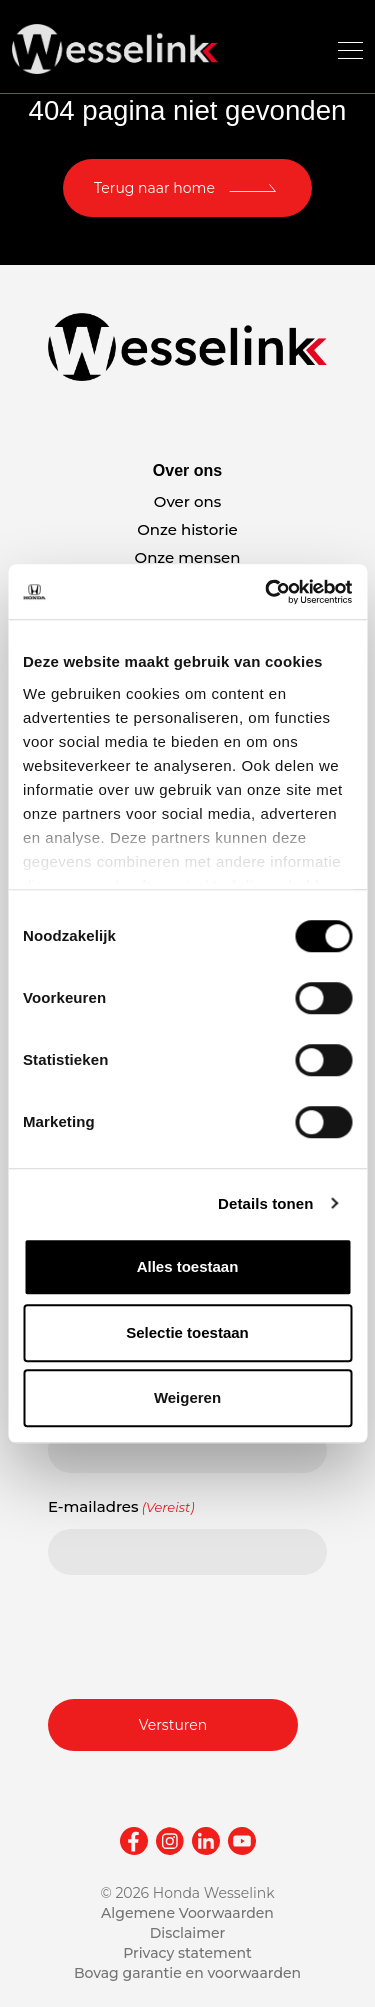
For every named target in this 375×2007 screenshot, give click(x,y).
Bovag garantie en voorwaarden (187, 1973)
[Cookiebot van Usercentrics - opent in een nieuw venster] (267, 592)
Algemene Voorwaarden (187, 1913)
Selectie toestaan (187, 1332)
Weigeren (187, 1397)
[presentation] (200, 1634)
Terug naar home (154, 188)
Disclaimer (188, 1933)
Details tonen (265, 1203)
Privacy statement (187, 1953)
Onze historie (187, 529)
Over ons (187, 501)
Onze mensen (188, 557)
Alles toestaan (188, 1266)
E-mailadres (121, 1507)
